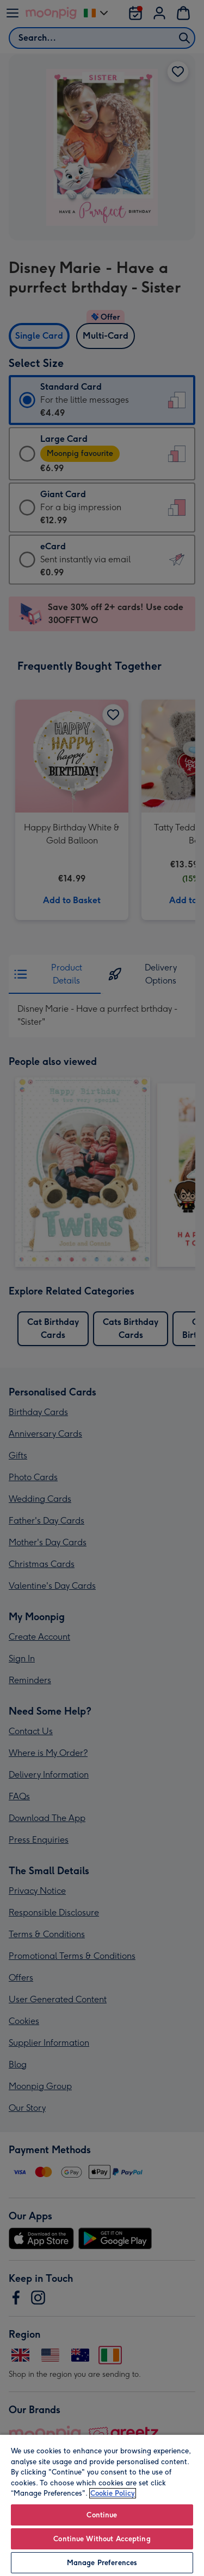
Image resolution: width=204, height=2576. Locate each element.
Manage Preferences (102, 2563)
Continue (101, 2515)
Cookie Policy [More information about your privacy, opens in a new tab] (112, 2493)
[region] (102, 2505)
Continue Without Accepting (101, 2539)
